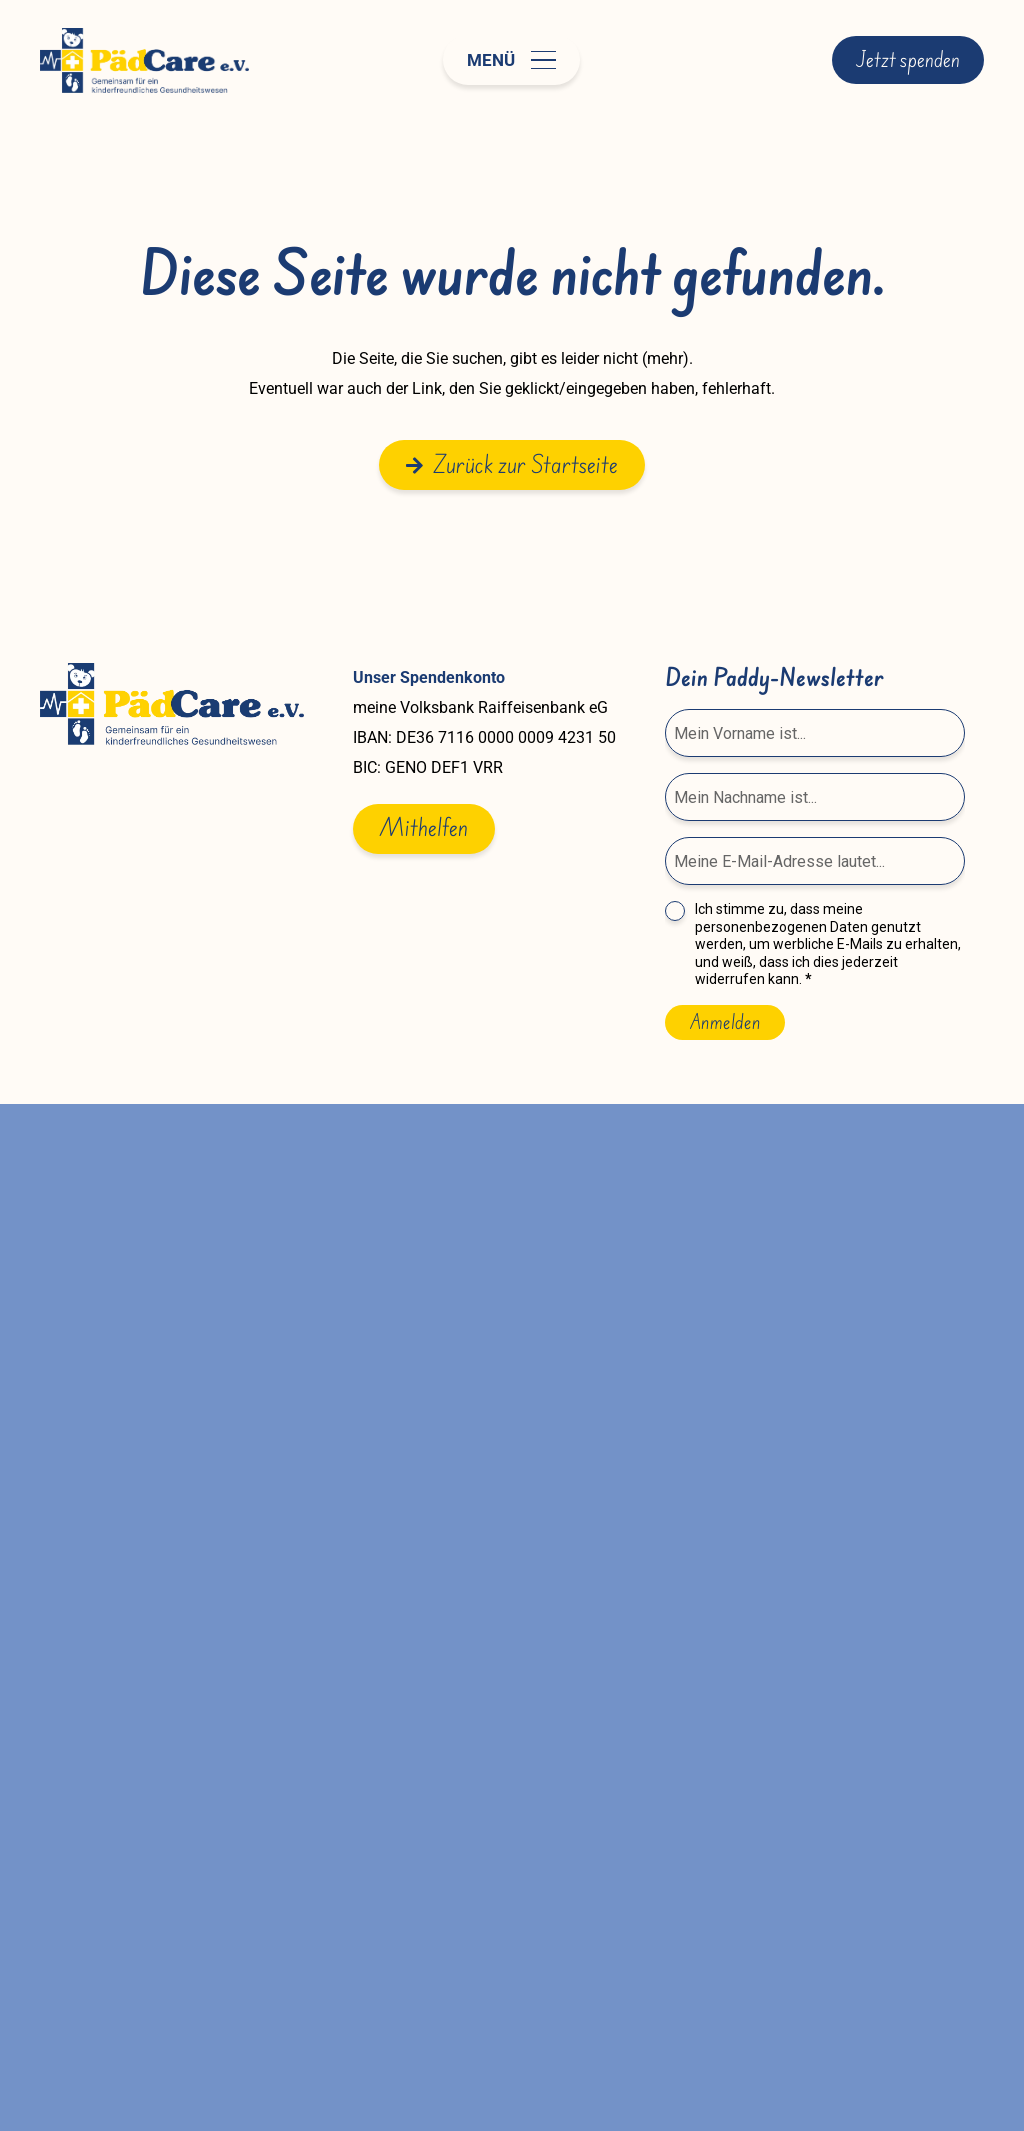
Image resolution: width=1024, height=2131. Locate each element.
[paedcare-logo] (144, 60)
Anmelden (725, 1022)
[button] (511, 60)
